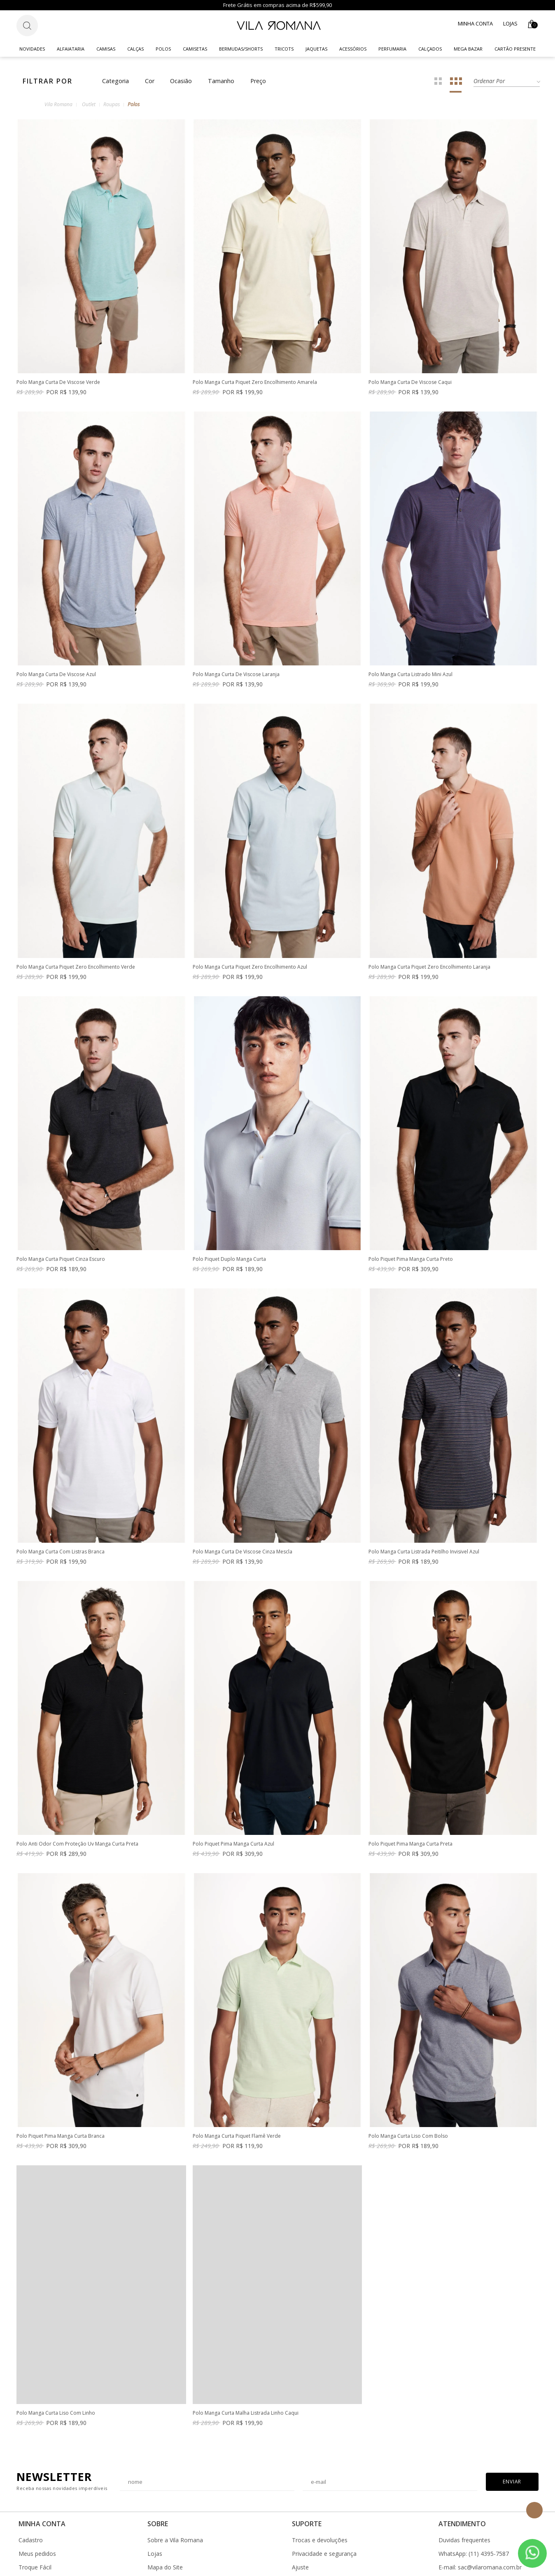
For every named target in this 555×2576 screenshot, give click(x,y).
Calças (135, 49)
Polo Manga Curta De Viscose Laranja (236, 674)
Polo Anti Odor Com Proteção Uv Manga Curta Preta (254, 1813)
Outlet (89, 104)
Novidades (32, 49)
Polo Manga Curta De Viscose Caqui (410, 382)
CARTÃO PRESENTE (515, 49)
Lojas (510, 23)
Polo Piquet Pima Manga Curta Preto (410, 1259)
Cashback (304, 2535)
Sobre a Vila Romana (175, 2494)
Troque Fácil (35, 2521)
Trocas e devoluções (319, 2494)
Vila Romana (58, 104)
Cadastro (31, 2494)
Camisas (105, 49)
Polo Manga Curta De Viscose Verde (58, 382)
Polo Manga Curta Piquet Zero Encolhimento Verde (75, 967)
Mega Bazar (468, 49)
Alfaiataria (70, 49)
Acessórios (352, 49)
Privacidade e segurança (324, 2508)
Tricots (284, 49)
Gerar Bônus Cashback (322, 2548)
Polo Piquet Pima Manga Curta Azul (409, 1813)
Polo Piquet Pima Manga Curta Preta (58, 2090)
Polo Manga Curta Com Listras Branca (60, 1552)
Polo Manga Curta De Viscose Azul (56, 674)
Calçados (430, 49)
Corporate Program (173, 2548)
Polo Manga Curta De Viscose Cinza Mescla (242, 1536)
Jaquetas (316, 49)
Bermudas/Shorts (241, 49)
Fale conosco (456, 2548)
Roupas (111, 104)
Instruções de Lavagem (178, 2535)
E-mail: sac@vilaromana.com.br (480, 2521)
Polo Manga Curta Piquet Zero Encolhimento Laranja (429, 967)
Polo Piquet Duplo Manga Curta (229, 1259)
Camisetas (195, 49)
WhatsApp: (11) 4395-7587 (473, 2508)
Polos (163, 49)
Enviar (512, 2435)
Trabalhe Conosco (171, 2562)
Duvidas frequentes (464, 2494)
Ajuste (300, 2521)
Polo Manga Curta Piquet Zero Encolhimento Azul (250, 967)
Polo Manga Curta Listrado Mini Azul (410, 674)
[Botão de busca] (27, 25)
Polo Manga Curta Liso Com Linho (232, 2367)
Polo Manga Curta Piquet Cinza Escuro (60, 1259)
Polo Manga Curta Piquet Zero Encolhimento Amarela (255, 382)
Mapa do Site (165, 2521)
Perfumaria (392, 49)
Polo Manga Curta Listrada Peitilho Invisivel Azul (423, 1536)
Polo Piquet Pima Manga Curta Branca (237, 2090)
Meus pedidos (37, 2508)
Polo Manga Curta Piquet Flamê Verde (412, 2090)
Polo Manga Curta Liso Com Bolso (56, 2367)
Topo (534, 2510)
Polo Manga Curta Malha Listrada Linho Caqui (421, 2367)
